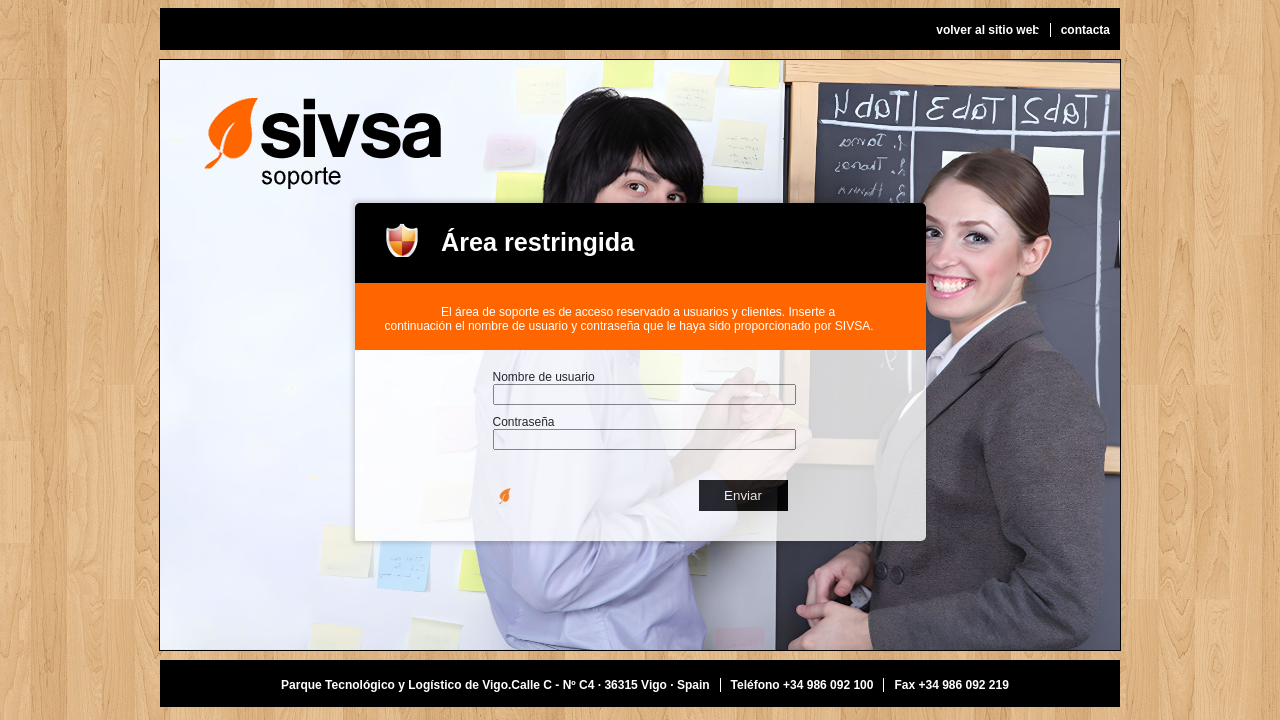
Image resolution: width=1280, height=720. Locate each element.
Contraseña (524, 422)
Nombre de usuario (544, 377)
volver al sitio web (987, 30)
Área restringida (537, 242)
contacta (1085, 30)
